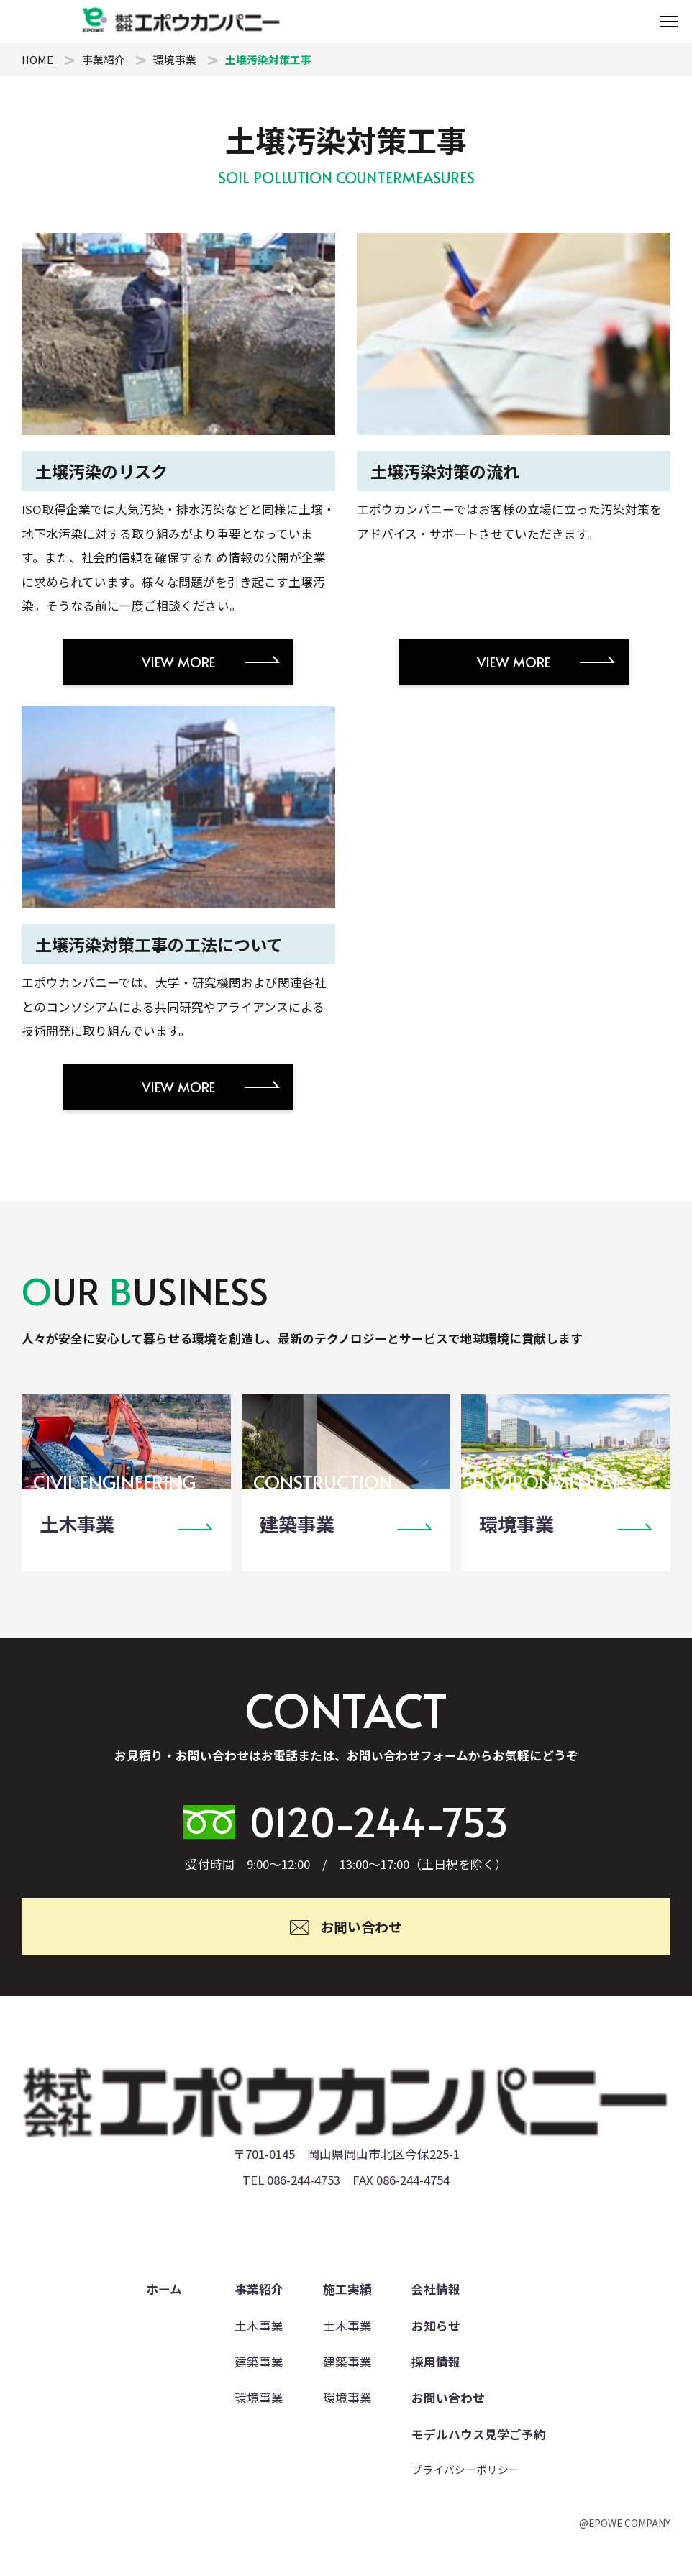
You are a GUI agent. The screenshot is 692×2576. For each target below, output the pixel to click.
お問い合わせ (448, 2397)
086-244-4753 (303, 2179)
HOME (37, 59)
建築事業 (259, 2361)
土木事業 (259, 2325)
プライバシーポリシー (465, 2469)
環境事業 (174, 59)
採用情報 (435, 2361)
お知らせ (435, 2325)
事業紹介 (103, 59)
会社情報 (435, 2289)
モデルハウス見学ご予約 (478, 2434)
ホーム (164, 2289)
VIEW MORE (178, 661)
